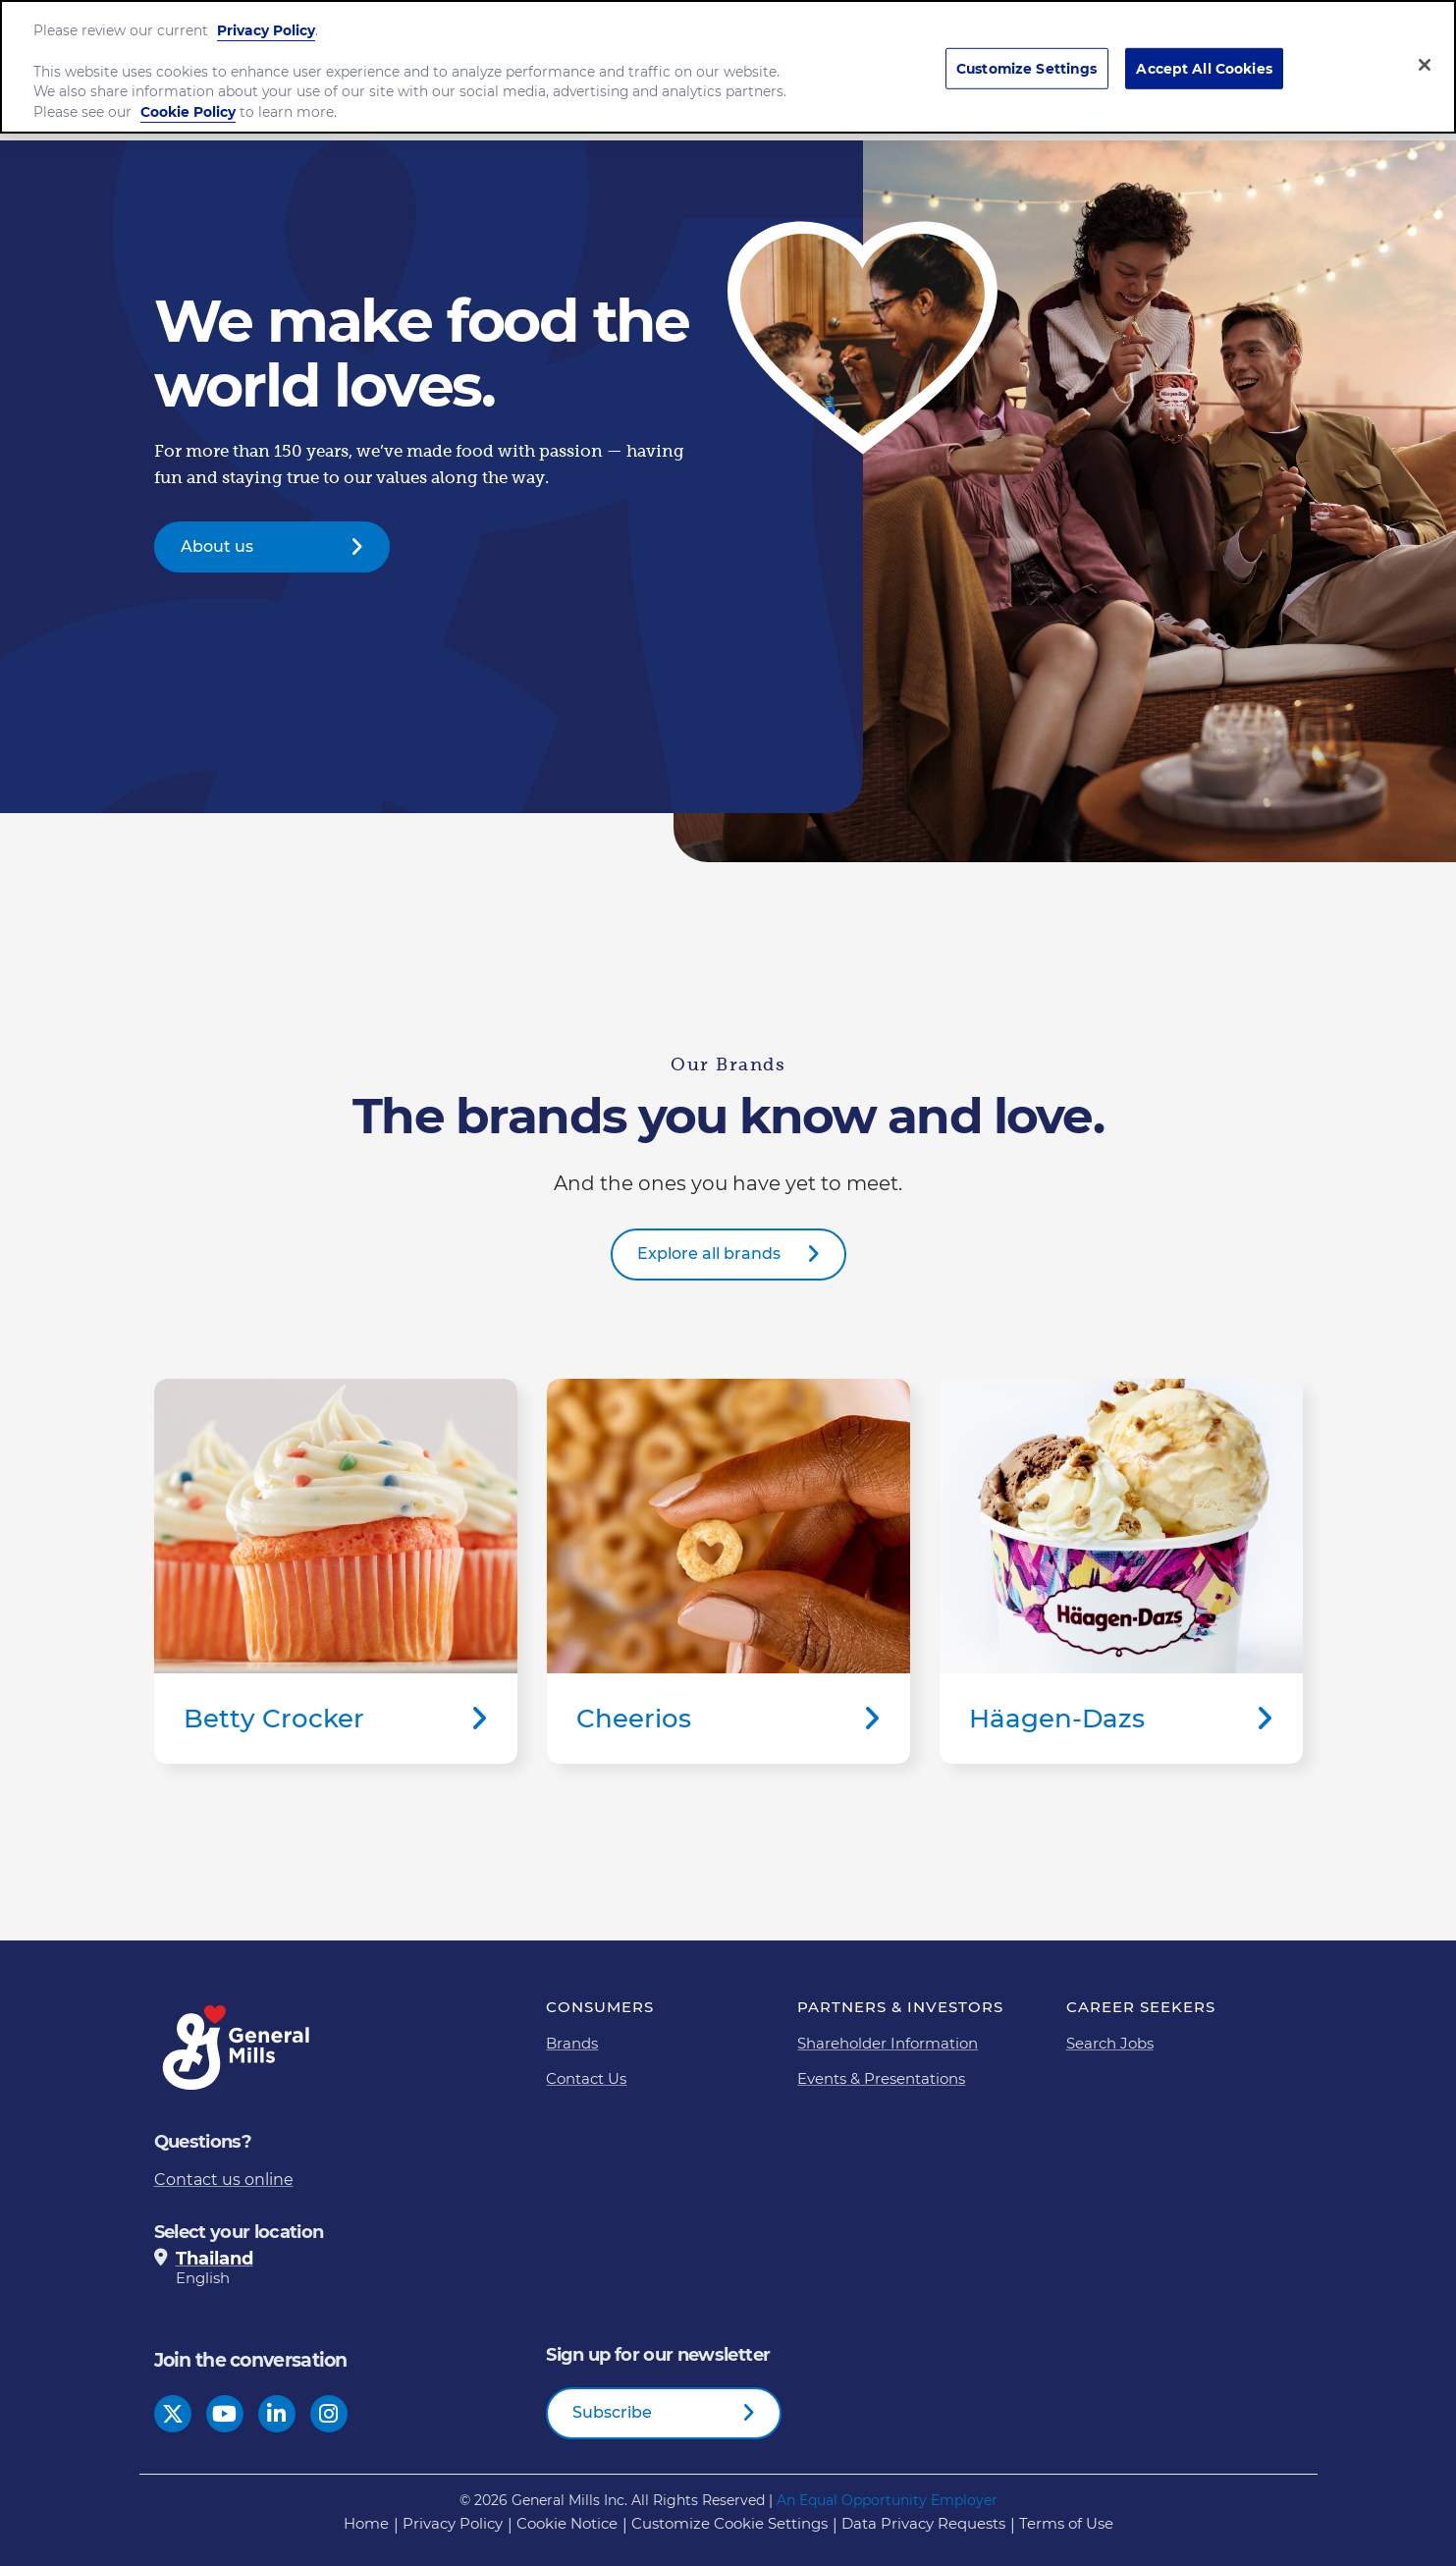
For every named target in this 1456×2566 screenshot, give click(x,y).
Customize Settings (1027, 58)
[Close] (1424, 54)
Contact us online (224, 2179)
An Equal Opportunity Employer (887, 2500)
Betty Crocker (335, 1571)
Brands (572, 2043)
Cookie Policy (188, 102)
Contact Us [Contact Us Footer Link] (586, 2078)
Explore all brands (709, 1253)
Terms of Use (1066, 2523)
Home (366, 2523)
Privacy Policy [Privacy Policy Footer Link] (453, 2523)
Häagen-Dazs (1121, 1571)
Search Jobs (1110, 2043)
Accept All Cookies (1204, 58)
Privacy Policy (266, 20)
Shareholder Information (887, 2043)
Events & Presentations (881, 2078)
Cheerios (728, 1571)
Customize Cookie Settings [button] (729, 2523)
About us (217, 546)
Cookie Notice (567, 2523)
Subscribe (612, 2412)
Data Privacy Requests (923, 2523)
